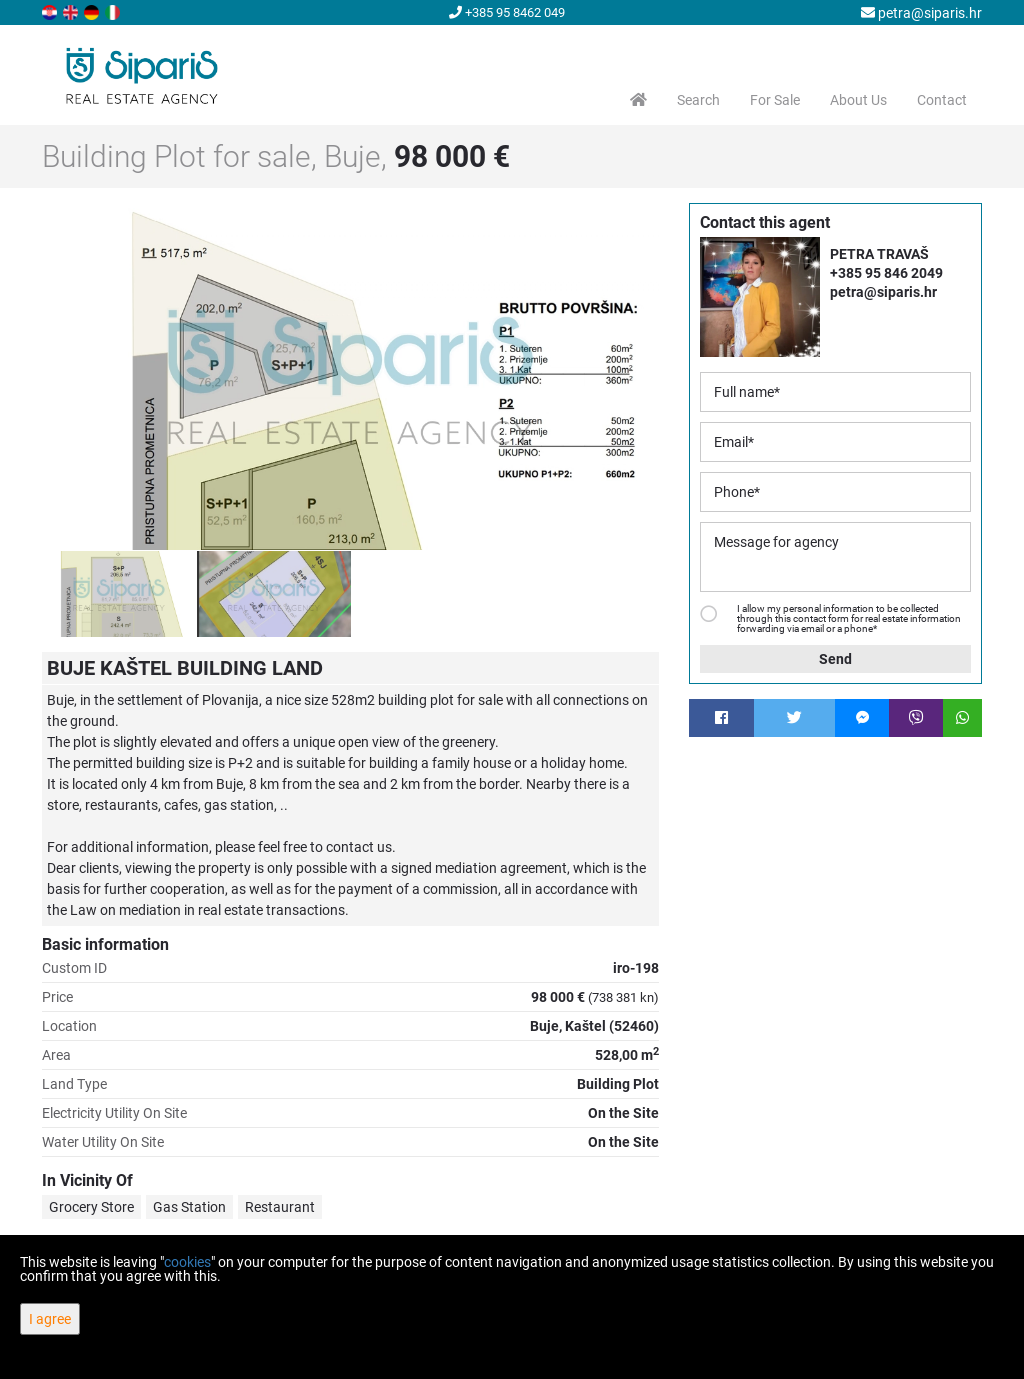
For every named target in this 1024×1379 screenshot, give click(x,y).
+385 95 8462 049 (507, 12)
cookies (187, 1262)
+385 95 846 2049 (886, 273)
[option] (119, 594)
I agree (50, 1319)
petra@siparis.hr (921, 13)
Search (698, 100)
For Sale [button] (775, 100)
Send (835, 659)
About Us (858, 100)
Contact (942, 100)
